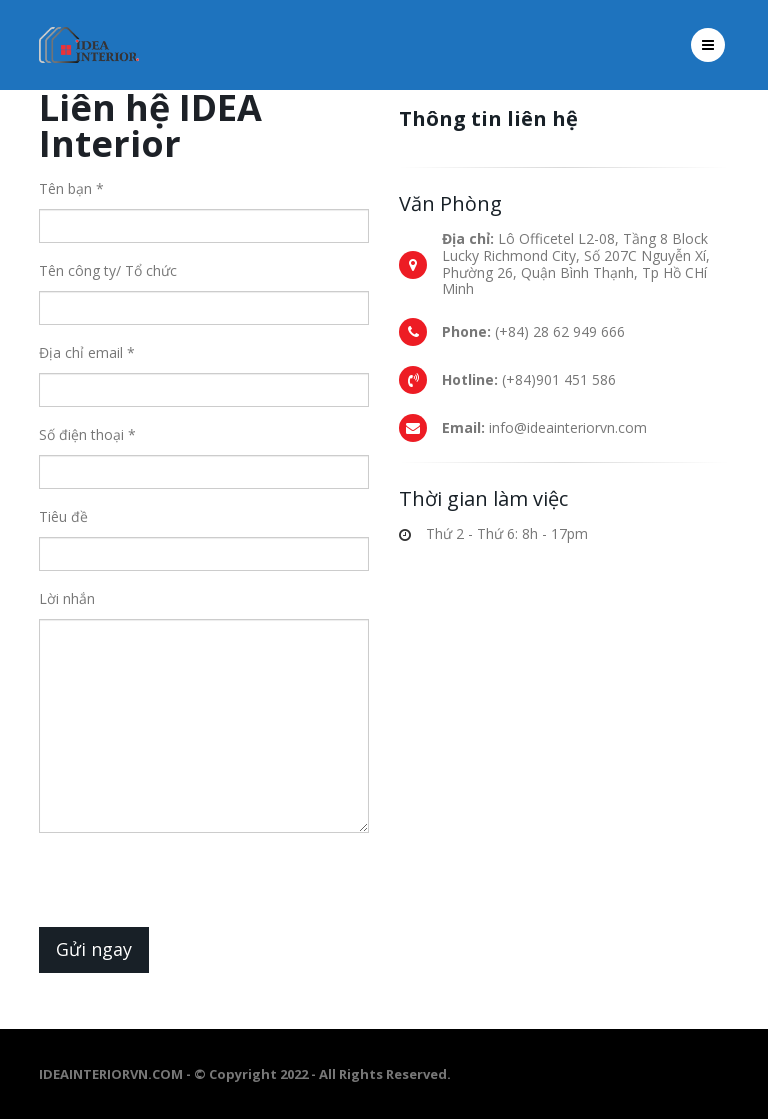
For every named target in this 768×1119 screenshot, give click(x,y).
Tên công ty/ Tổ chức (108, 270)
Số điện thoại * (87, 434)
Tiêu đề (63, 516)
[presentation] (191, 888)
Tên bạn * (71, 188)
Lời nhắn (67, 598)
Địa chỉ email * (87, 352)
